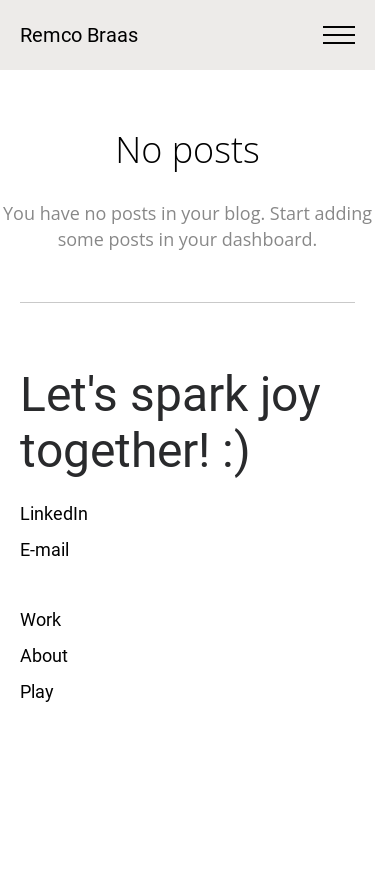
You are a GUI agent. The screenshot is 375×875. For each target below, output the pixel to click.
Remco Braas (79, 35)
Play (37, 691)
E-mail (44, 549)
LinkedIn (54, 513)
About (46, 655)
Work (40, 619)
